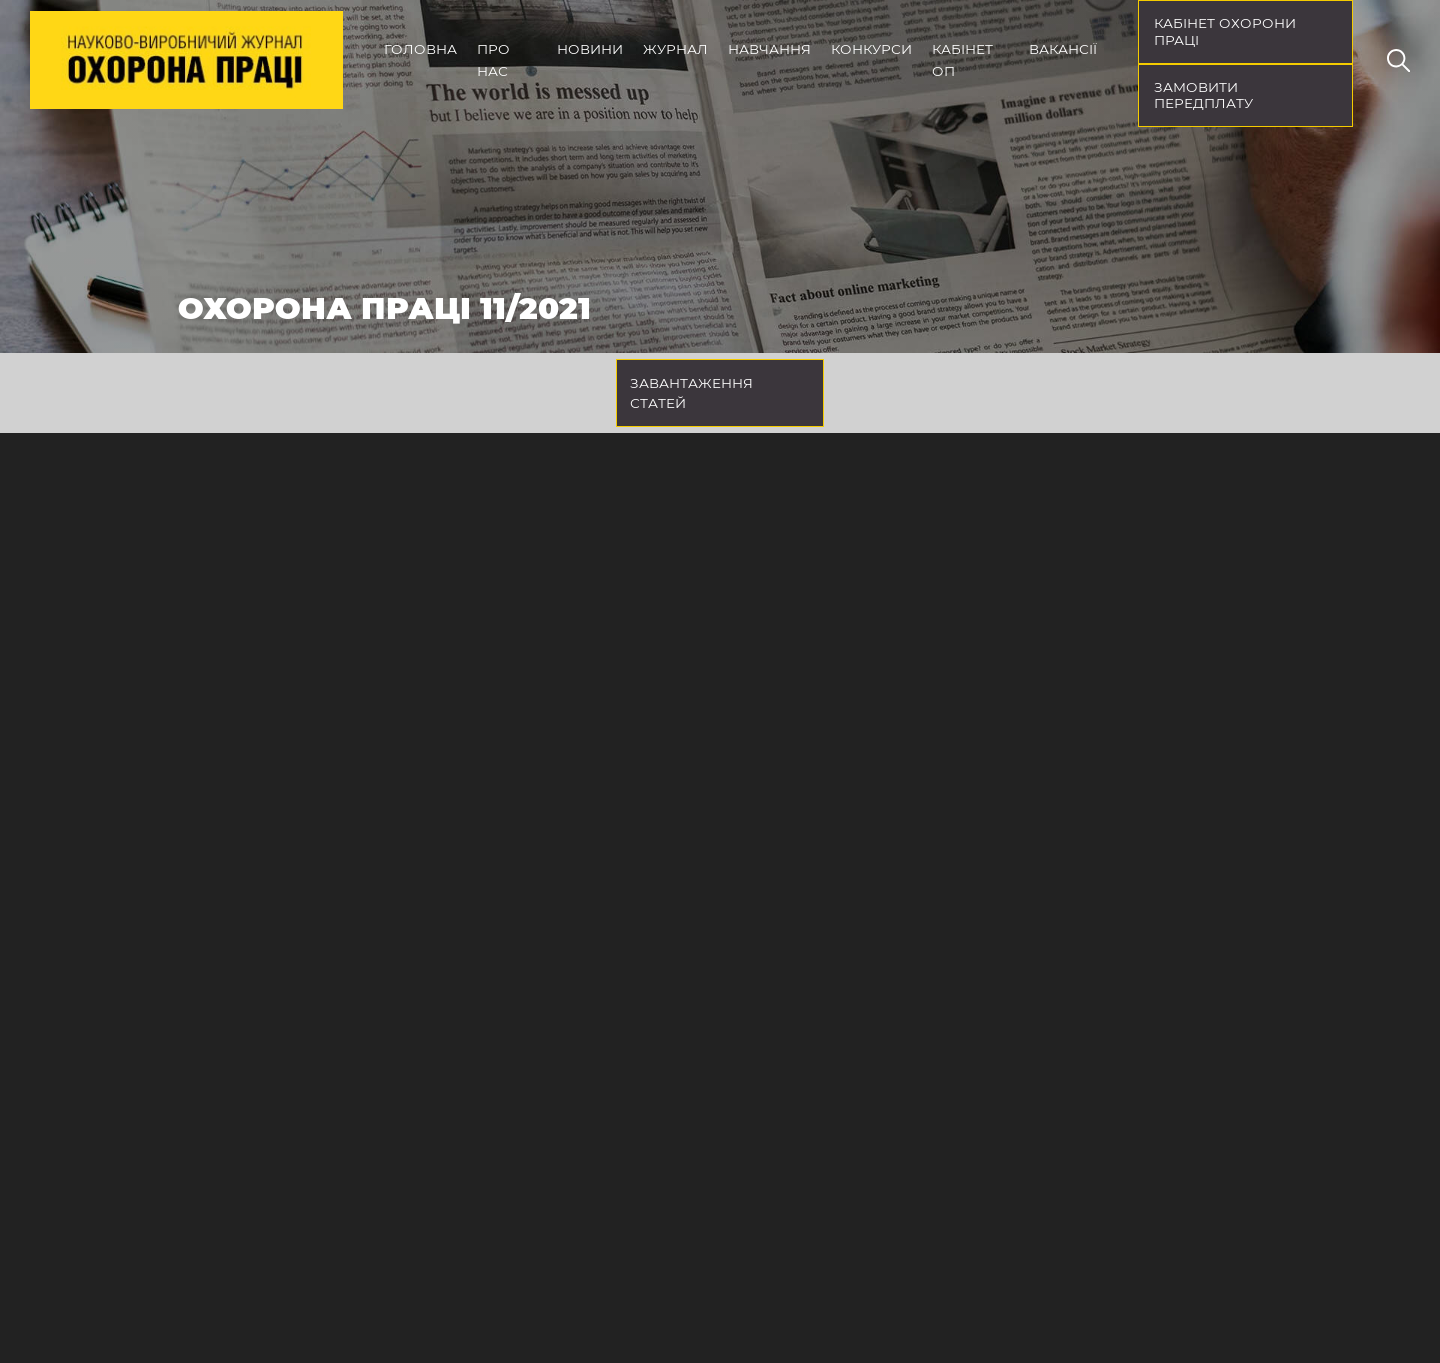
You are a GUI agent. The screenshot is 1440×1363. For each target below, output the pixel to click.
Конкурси (871, 49)
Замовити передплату (1203, 95)
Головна (420, 49)
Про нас (493, 60)
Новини (590, 49)
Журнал (675, 49)
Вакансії (1063, 49)
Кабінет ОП (962, 60)
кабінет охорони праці (1225, 31)
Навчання (769, 49)
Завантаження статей (691, 393)
